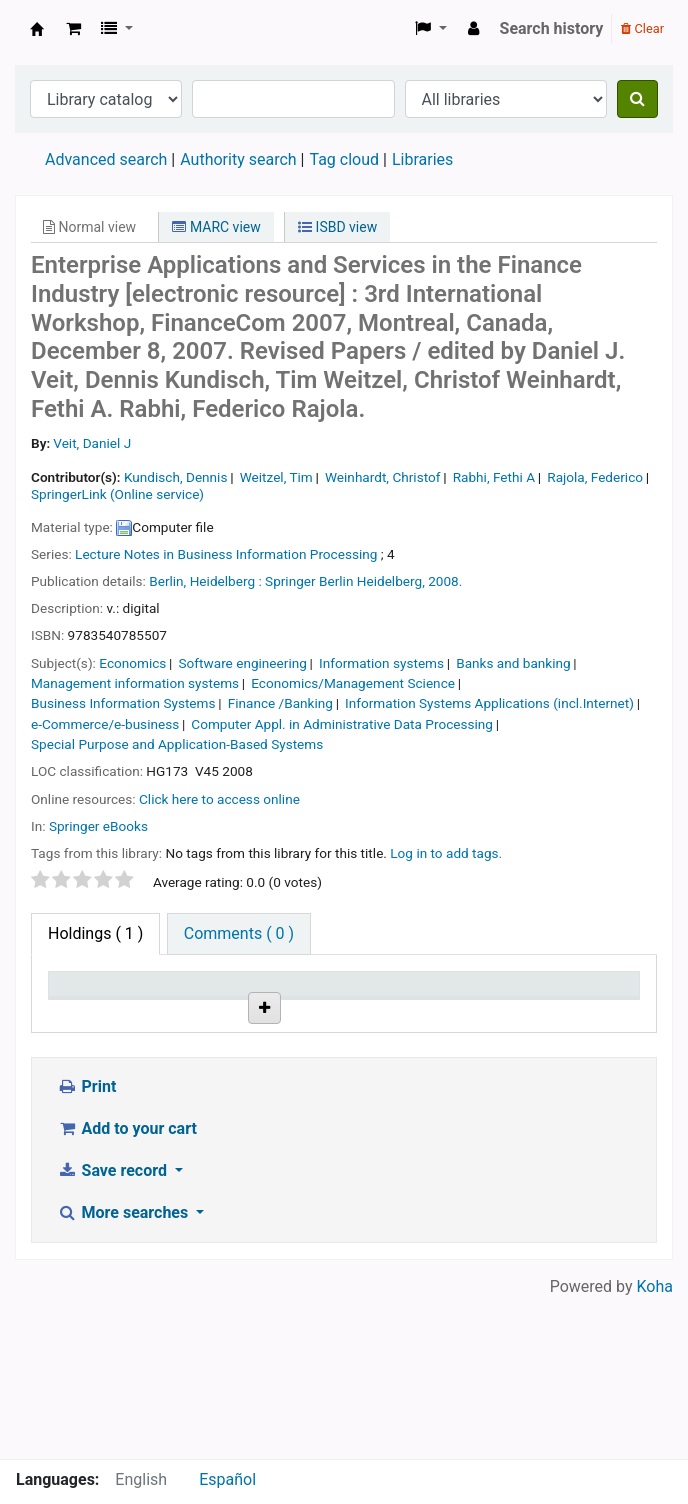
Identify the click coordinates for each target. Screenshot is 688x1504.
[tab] (239, 934)
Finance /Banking (280, 703)
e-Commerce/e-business (105, 724)
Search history (552, 28)
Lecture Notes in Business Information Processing (226, 554)
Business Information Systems (123, 703)
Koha (655, 1446)
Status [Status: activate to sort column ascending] (504, 1012)
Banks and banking (513, 663)
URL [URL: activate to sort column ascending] (327, 1012)
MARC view (216, 227)
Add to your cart (127, 1288)
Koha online (37, 29)
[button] (73, 29)
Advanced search (106, 159)
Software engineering (243, 663)
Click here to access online (219, 799)
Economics (132, 663)
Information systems (381, 663)
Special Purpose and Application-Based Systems (177, 744)
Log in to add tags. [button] (446, 853)
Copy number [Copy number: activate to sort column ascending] (424, 1003)
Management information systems (135, 683)
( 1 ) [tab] (95, 933)
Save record (114, 1330)
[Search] (637, 99)
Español (227, 1479)
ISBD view (337, 227)
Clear (642, 28)
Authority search (238, 159)
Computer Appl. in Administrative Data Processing (342, 724)
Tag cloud (344, 159)
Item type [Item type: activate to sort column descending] (75, 1003)
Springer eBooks (98, 826)
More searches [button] (124, 1372)
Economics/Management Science (353, 683)
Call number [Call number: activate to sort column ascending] (255, 1003)
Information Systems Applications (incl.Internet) (489, 703)
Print (86, 1246)
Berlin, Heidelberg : (205, 581)
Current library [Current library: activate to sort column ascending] (169, 1003)
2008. (445, 581)
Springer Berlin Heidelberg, (345, 581)
